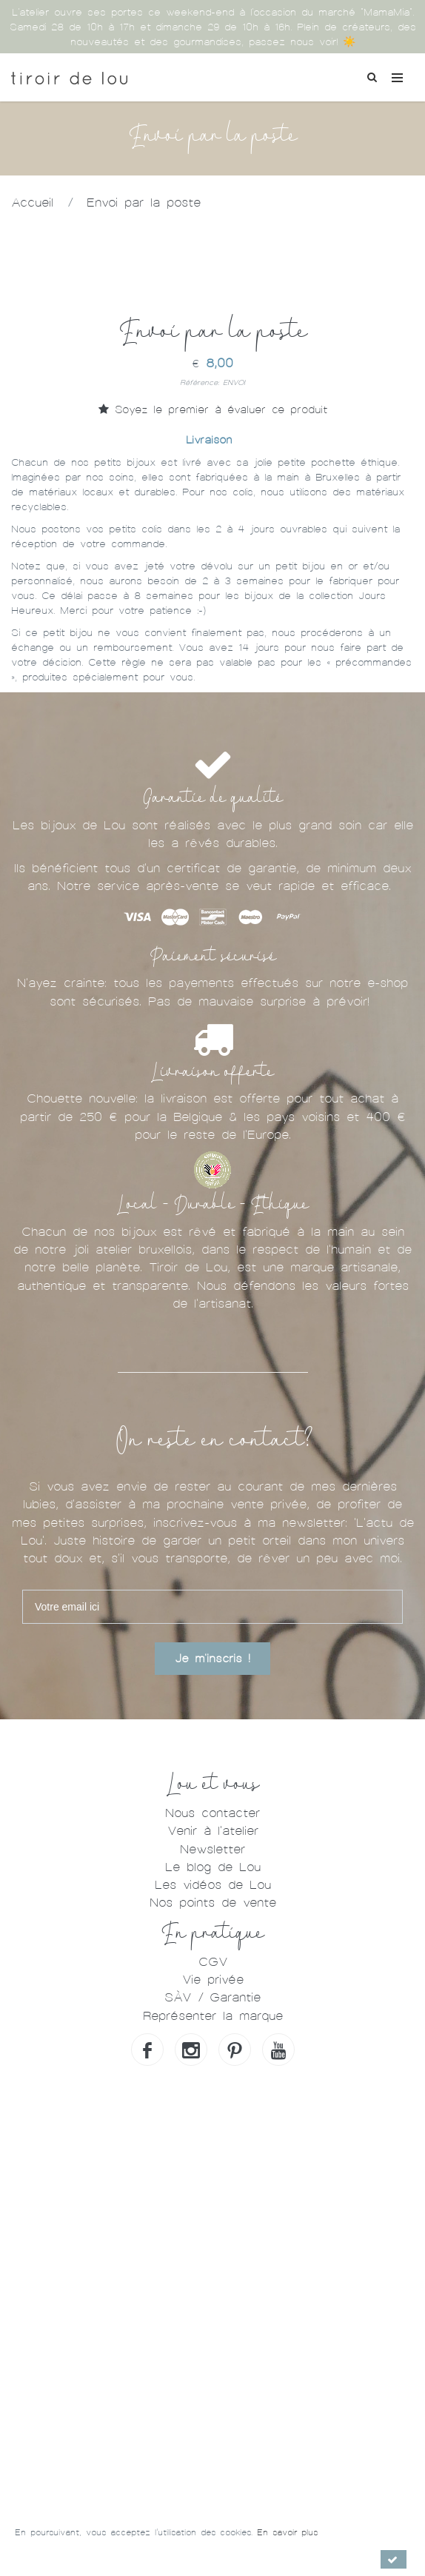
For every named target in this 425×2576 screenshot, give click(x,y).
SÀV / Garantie (212, 1997)
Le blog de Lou (213, 1867)
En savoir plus (287, 2532)
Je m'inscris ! (212, 1658)
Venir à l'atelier (212, 1831)
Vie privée (213, 1980)
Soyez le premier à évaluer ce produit (212, 409)
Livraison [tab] (209, 439)
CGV (212, 1962)
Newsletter (212, 1849)
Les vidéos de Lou (213, 1885)
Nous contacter (212, 1813)
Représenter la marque (213, 2016)
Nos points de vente (213, 1903)
